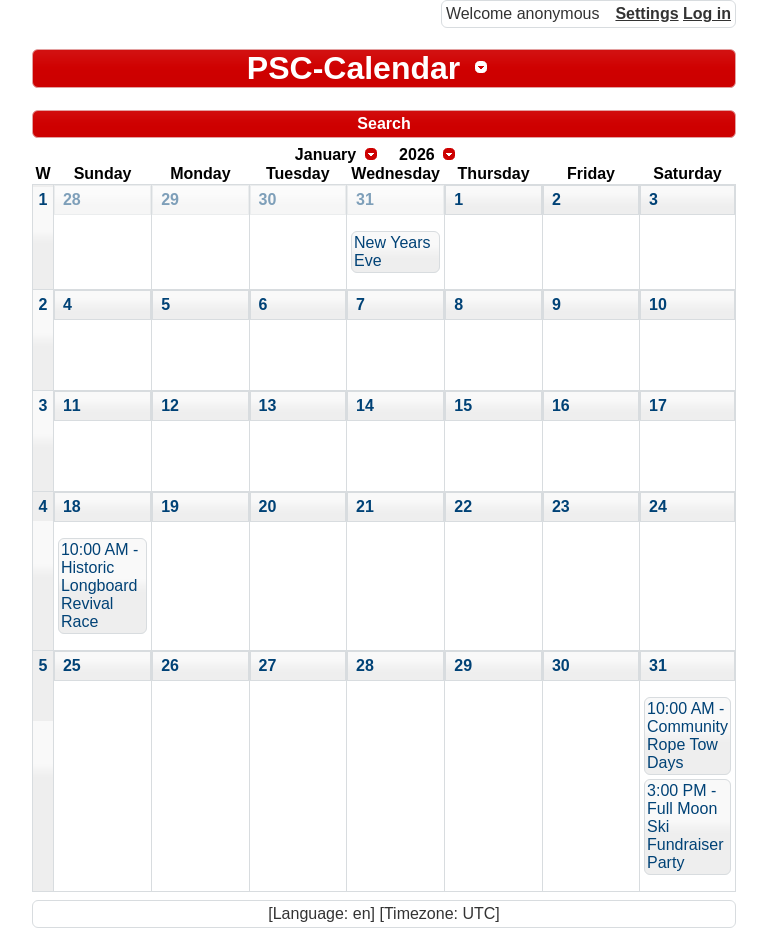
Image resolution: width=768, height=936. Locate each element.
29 (170, 199)
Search (383, 123)
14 (365, 405)
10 (658, 304)
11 (72, 405)
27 (268, 665)
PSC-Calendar (353, 68)
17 (658, 405)
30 (268, 199)
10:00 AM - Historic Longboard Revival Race (99, 585)
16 (561, 405)
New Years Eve (392, 251)
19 (170, 506)
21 (365, 506)
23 (561, 506)
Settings (646, 13)
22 (463, 506)
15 (463, 405)
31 (365, 199)
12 (170, 405)
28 (72, 199)
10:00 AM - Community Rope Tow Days (687, 735)
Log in (707, 13)
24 (658, 506)
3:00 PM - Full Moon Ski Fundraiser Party (685, 826)
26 (170, 665)
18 (72, 506)
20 (268, 506)
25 (72, 665)
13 (268, 405)
